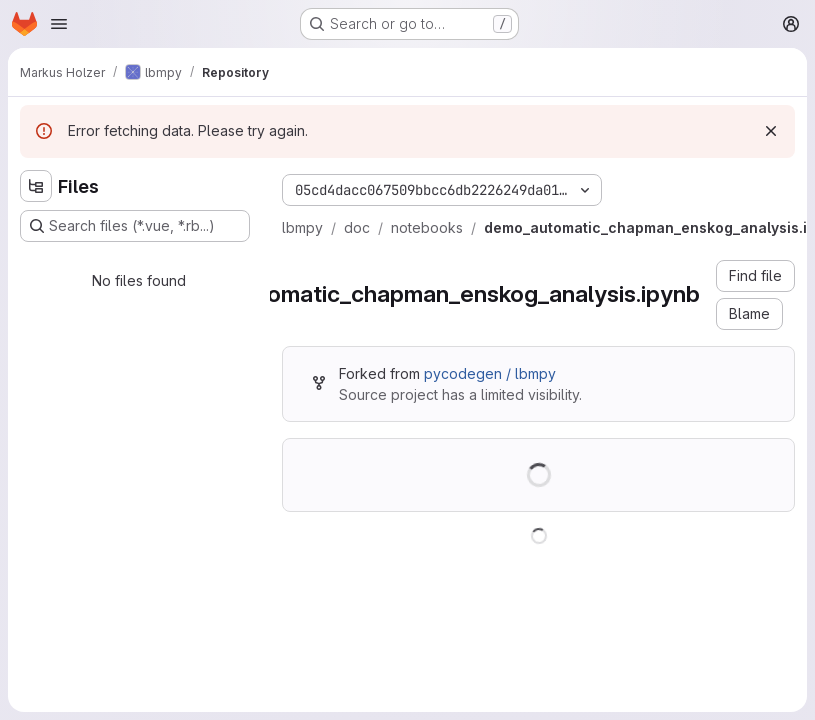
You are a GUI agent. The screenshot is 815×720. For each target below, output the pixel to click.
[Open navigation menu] (59, 24)
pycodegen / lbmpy (490, 373)
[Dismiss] (771, 131)
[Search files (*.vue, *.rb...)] (135, 226)
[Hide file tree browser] (36, 186)
